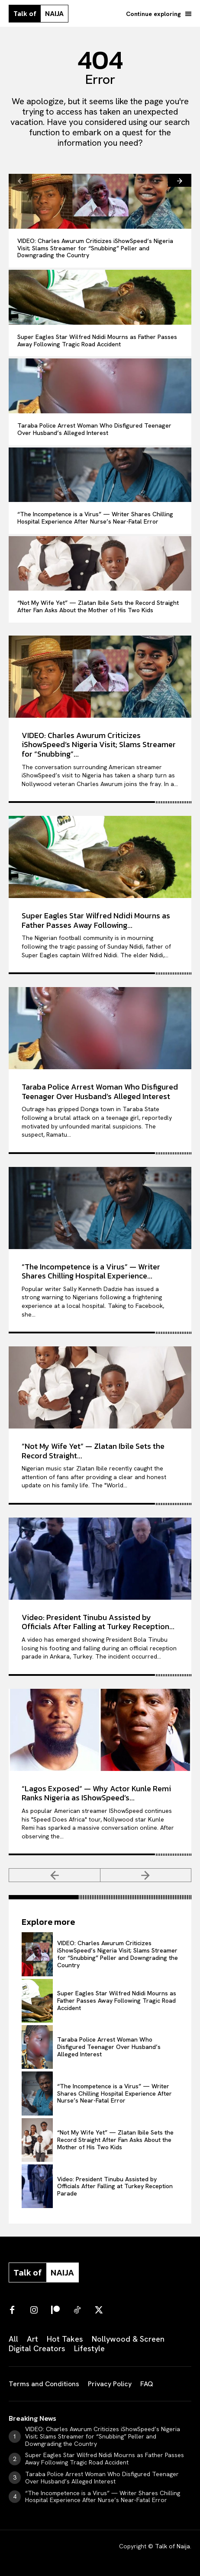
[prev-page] (20, 180)
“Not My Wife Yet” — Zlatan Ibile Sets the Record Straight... (93, 1450)
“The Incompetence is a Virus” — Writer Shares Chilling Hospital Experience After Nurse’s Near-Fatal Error (95, 517)
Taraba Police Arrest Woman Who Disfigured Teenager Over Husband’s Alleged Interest (94, 429)
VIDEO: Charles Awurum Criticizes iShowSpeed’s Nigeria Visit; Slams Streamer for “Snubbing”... (99, 744)
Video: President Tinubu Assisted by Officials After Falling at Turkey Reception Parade (115, 2186)
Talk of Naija (172, 2546)
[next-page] (179, 180)
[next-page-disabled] (146, 1875)
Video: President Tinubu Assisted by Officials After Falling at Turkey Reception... (98, 1622)
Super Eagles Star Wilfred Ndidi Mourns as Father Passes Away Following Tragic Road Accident (97, 340)
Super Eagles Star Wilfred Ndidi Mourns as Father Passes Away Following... (96, 920)
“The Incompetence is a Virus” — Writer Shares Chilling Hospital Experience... (91, 1271)
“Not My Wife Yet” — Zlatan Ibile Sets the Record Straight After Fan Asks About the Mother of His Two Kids (98, 606)
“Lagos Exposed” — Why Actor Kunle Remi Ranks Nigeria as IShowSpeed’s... (96, 1793)
